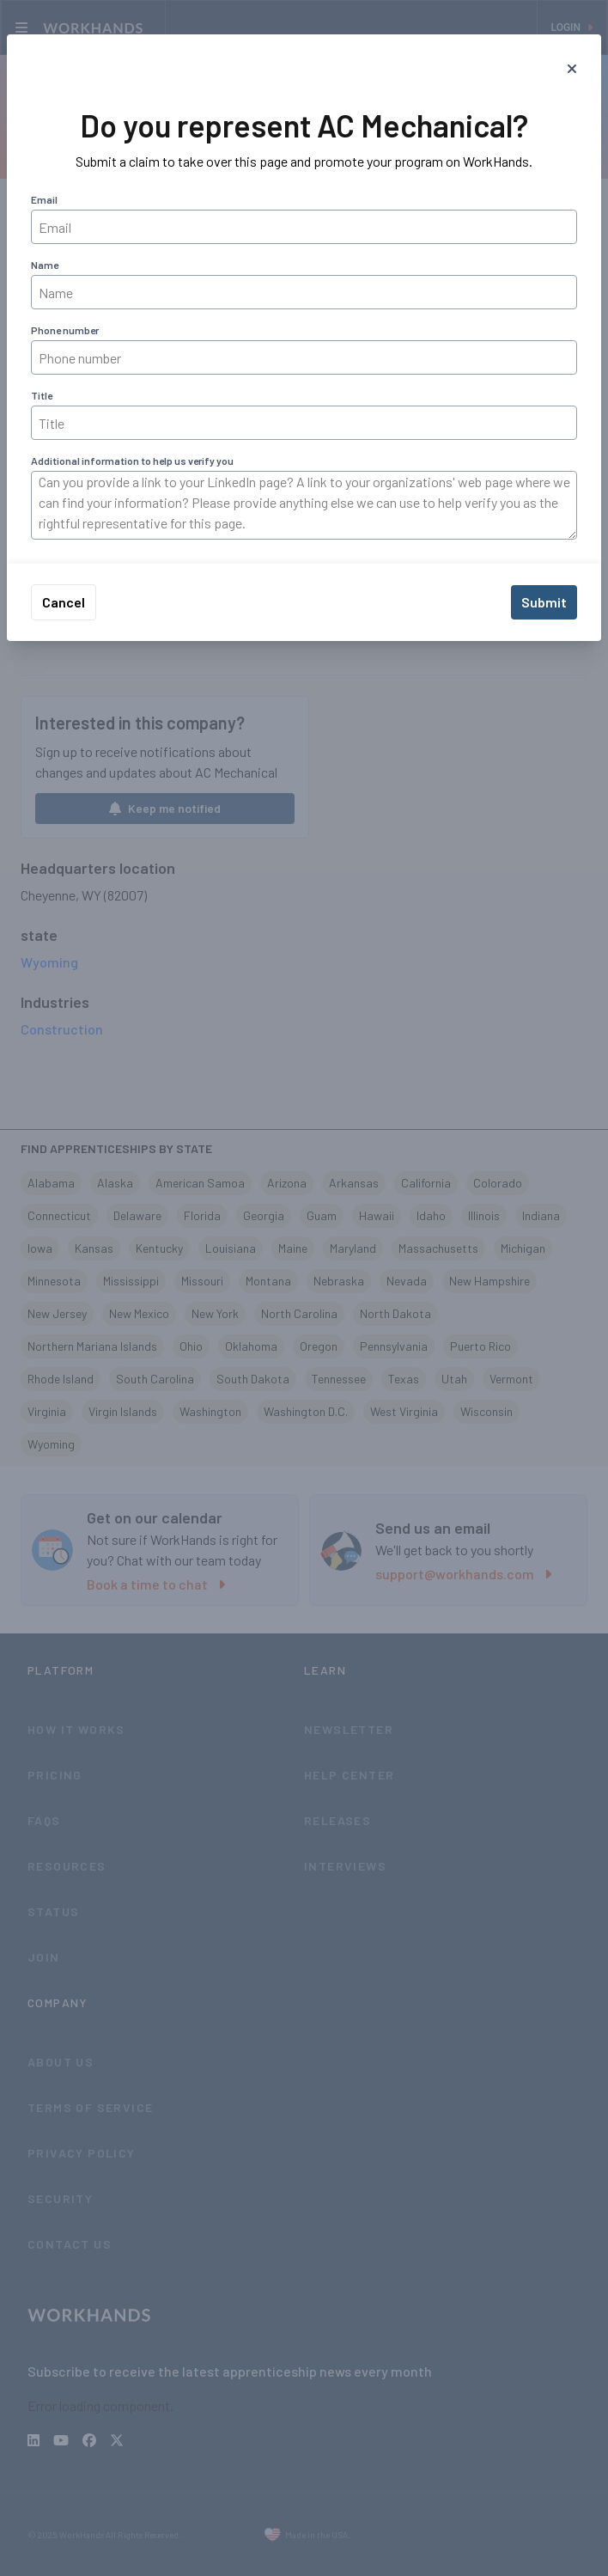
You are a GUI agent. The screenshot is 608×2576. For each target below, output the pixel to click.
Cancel (63, 602)
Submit (544, 602)
